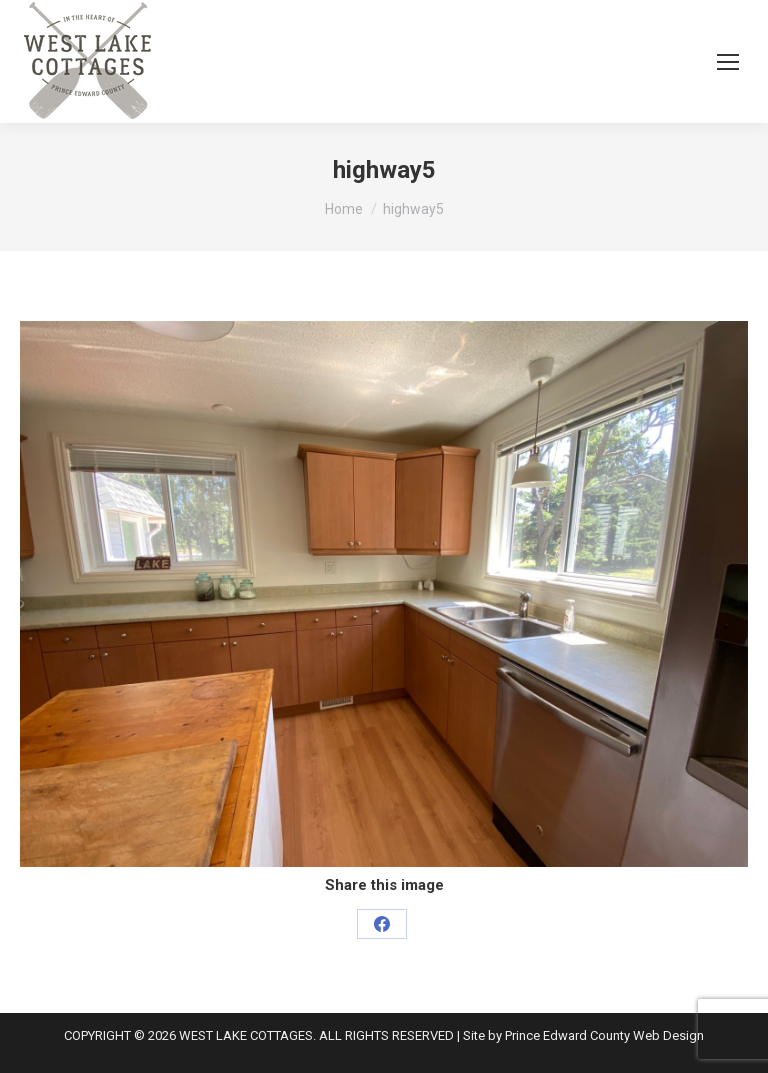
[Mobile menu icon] (728, 62)
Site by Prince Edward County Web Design (583, 1035)
